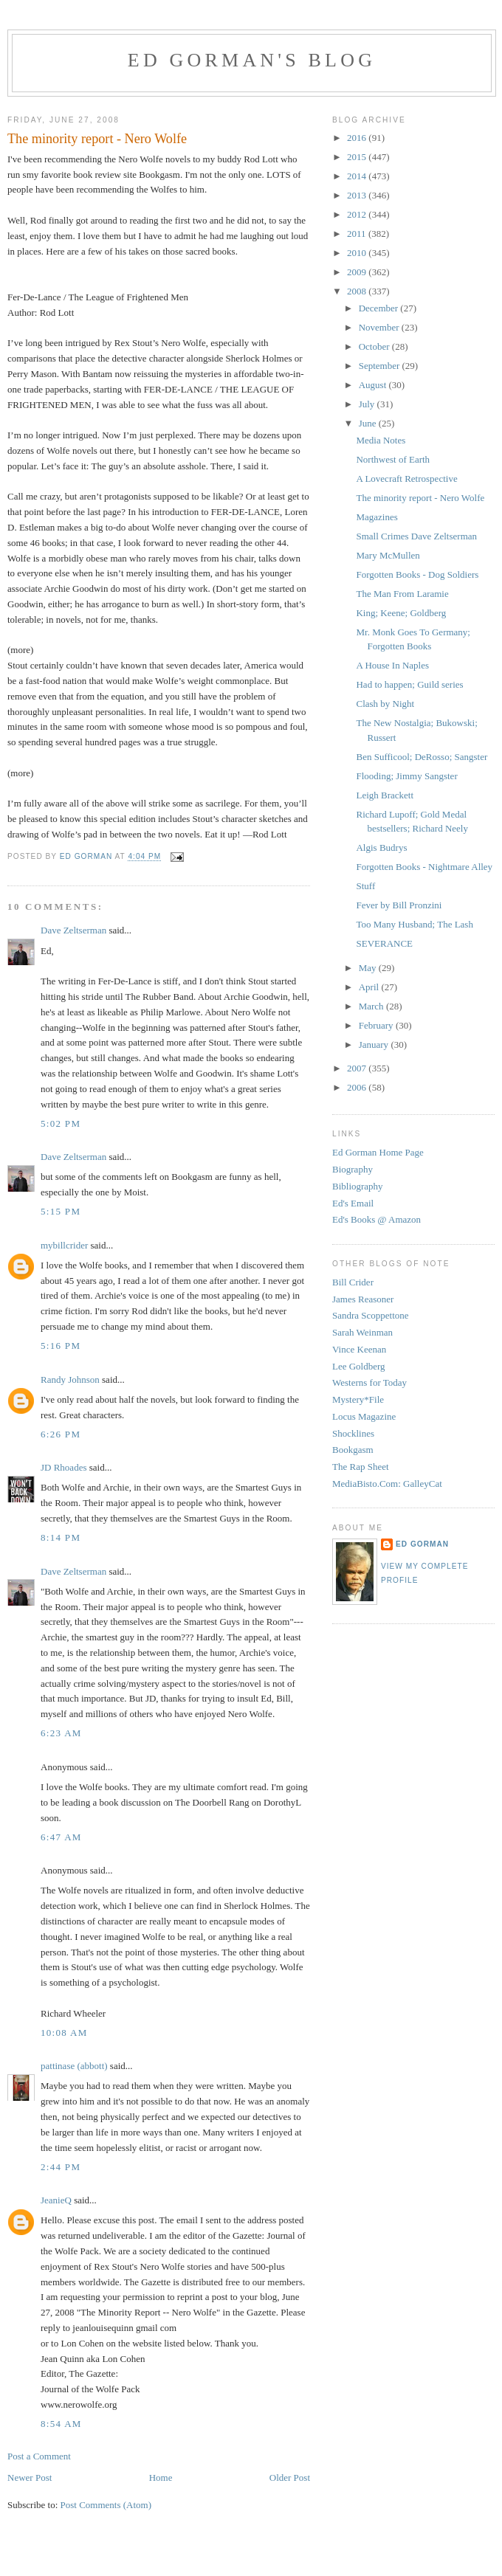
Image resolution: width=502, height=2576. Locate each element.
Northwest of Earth (393, 459)
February (377, 1025)
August (374, 384)
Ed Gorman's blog (252, 60)
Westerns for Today (369, 1382)
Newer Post (29, 2477)
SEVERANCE (384, 943)
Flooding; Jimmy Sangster (406, 775)
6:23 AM (61, 1732)
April (370, 986)
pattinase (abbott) (74, 2065)
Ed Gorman (422, 1544)
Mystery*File (358, 1399)
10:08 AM (64, 2032)
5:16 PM (60, 1345)
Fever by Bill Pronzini (398, 905)
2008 (357, 291)
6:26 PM (60, 1434)
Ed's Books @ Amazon (376, 1219)
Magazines (376, 516)
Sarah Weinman (362, 1332)
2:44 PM (60, 2166)
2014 (357, 176)
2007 (357, 1068)
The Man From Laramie (402, 593)
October (375, 346)
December (380, 308)
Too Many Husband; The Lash (414, 924)
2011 (357, 233)
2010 (357, 252)
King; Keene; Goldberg (401, 612)
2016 (357, 137)
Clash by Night (385, 703)
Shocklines (353, 1433)
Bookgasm (353, 1449)
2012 (357, 214)
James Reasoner (362, 1299)
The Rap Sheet (360, 1466)
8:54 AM (61, 2423)
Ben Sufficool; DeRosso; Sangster (421, 756)
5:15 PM (60, 1211)
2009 (357, 271)
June (369, 423)
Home (161, 2477)
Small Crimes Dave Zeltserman (416, 536)
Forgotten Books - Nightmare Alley (424, 866)
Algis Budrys (381, 847)
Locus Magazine (364, 1416)
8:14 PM (60, 1537)
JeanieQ (56, 2200)
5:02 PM (60, 1123)
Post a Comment (39, 2456)
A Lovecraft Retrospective (406, 478)
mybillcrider (64, 1245)
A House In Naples (392, 665)
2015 (357, 156)
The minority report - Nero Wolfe (420, 497)
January (375, 1044)
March (372, 1006)
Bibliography (357, 1186)
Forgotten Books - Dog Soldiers (417, 574)
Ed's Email (353, 1203)
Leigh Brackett (384, 795)
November (380, 327)
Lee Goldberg (358, 1366)
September (380, 365)
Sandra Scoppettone (370, 1315)
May (369, 967)
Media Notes (380, 440)
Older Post (289, 2477)
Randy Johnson (70, 1379)
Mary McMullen (387, 555)
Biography (352, 1169)
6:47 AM (61, 1837)
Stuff (365, 885)
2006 (357, 1087)
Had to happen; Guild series (409, 684)
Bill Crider (353, 1282)
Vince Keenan (359, 1349)
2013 (357, 195)
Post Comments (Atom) (106, 2504)
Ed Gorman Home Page (378, 1152)
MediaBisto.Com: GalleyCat (387, 1483)
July (368, 404)
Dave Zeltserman (73, 930)
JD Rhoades (63, 1467)
